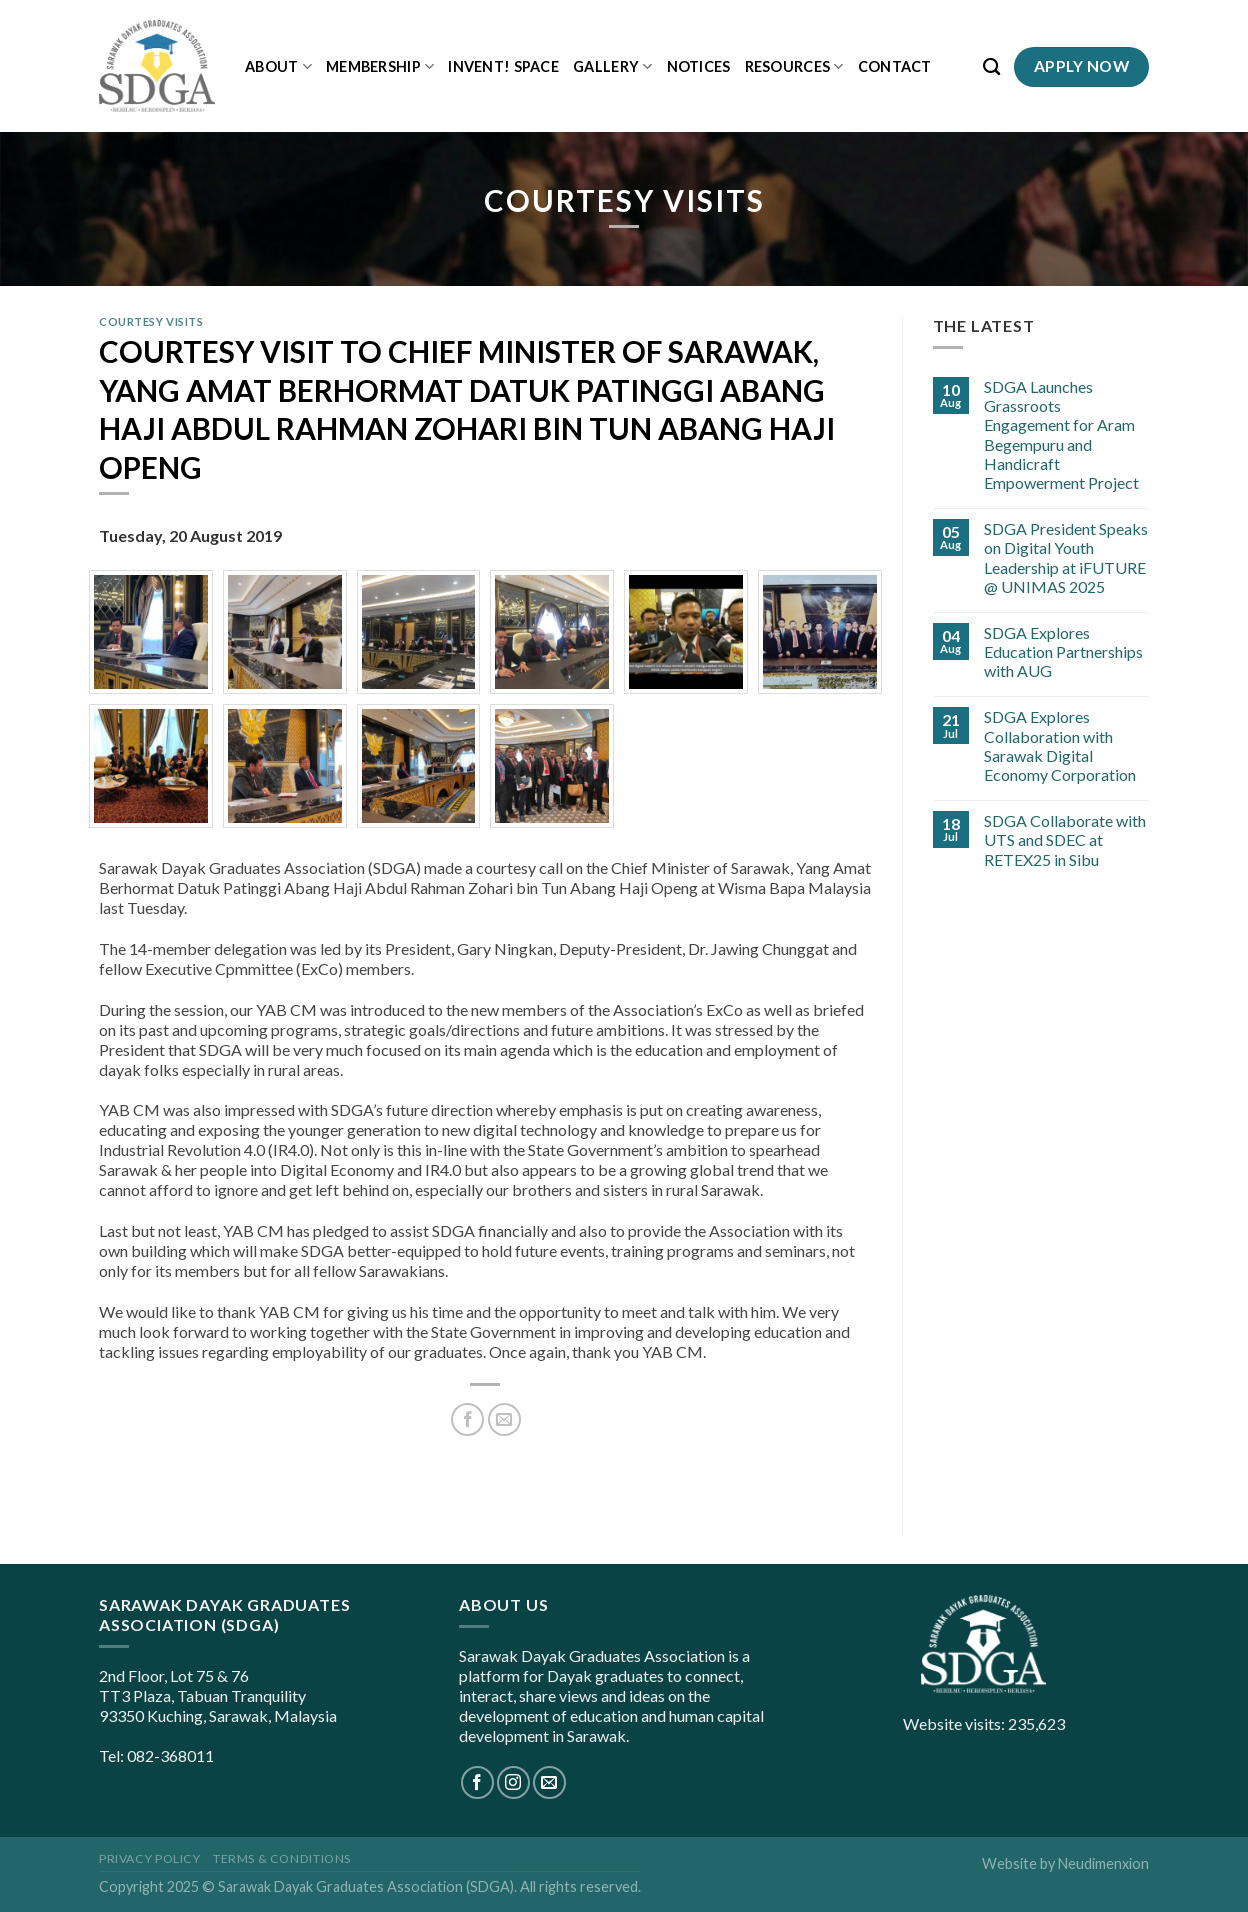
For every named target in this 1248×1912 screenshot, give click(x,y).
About (278, 66)
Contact (895, 66)
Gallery (613, 66)
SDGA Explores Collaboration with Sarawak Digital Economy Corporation (1060, 745)
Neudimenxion (1103, 1863)
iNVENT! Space (503, 66)
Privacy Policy (150, 1858)
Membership (380, 66)
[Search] (991, 67)
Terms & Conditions (282, 1858)
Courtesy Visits (151, 321)
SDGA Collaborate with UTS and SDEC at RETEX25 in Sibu (1065, 839)
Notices (699, 66)
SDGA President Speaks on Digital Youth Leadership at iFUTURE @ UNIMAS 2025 (1066, 557)
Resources (794, 66)
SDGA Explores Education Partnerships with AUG (1063, 651)
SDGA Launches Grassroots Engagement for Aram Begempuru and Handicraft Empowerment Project (1061, 434)
